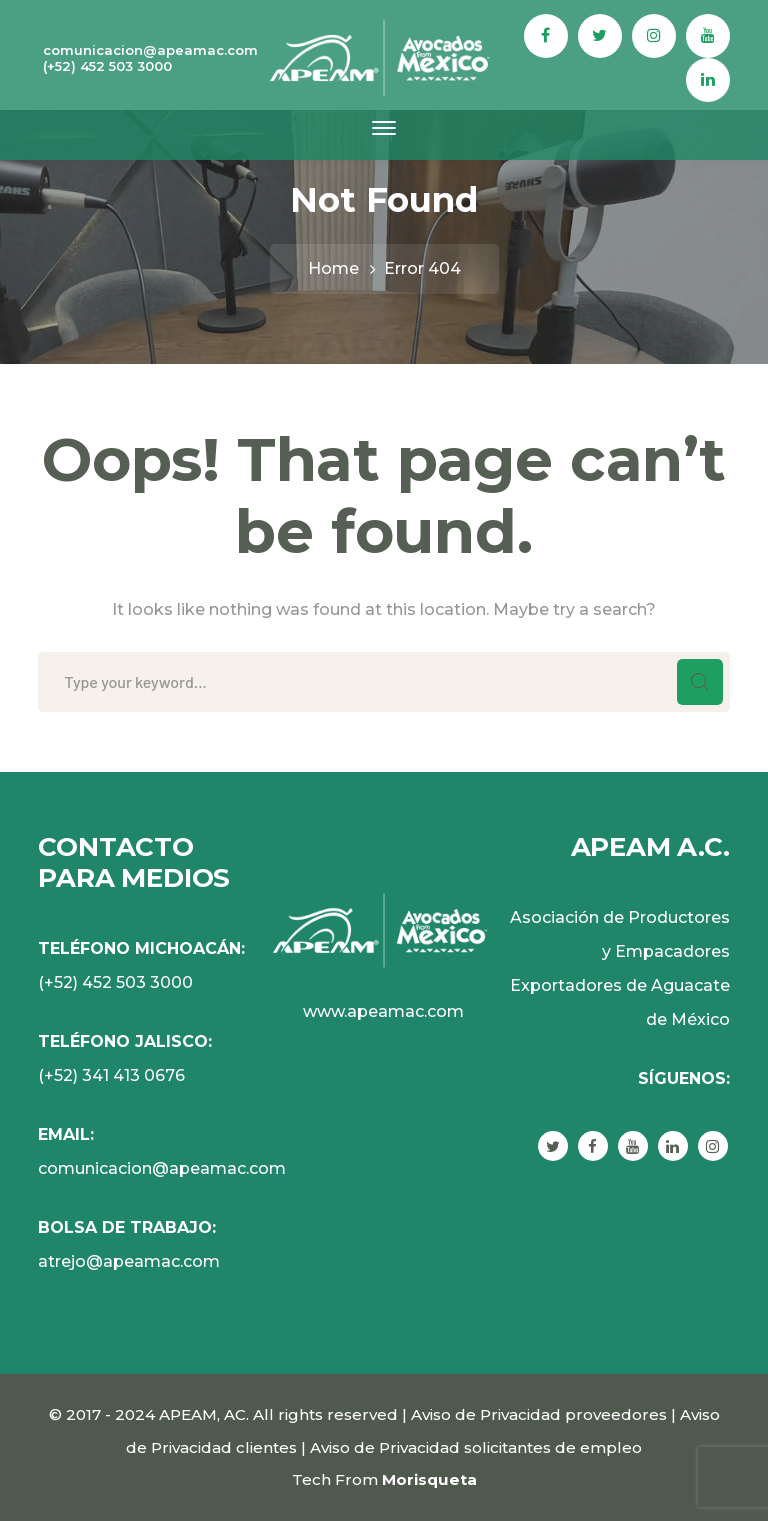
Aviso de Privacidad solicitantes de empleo (476, 1447)
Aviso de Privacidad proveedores (539, 1414)
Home (333, 268)
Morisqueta (429, 1479)
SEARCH (700, 682)
